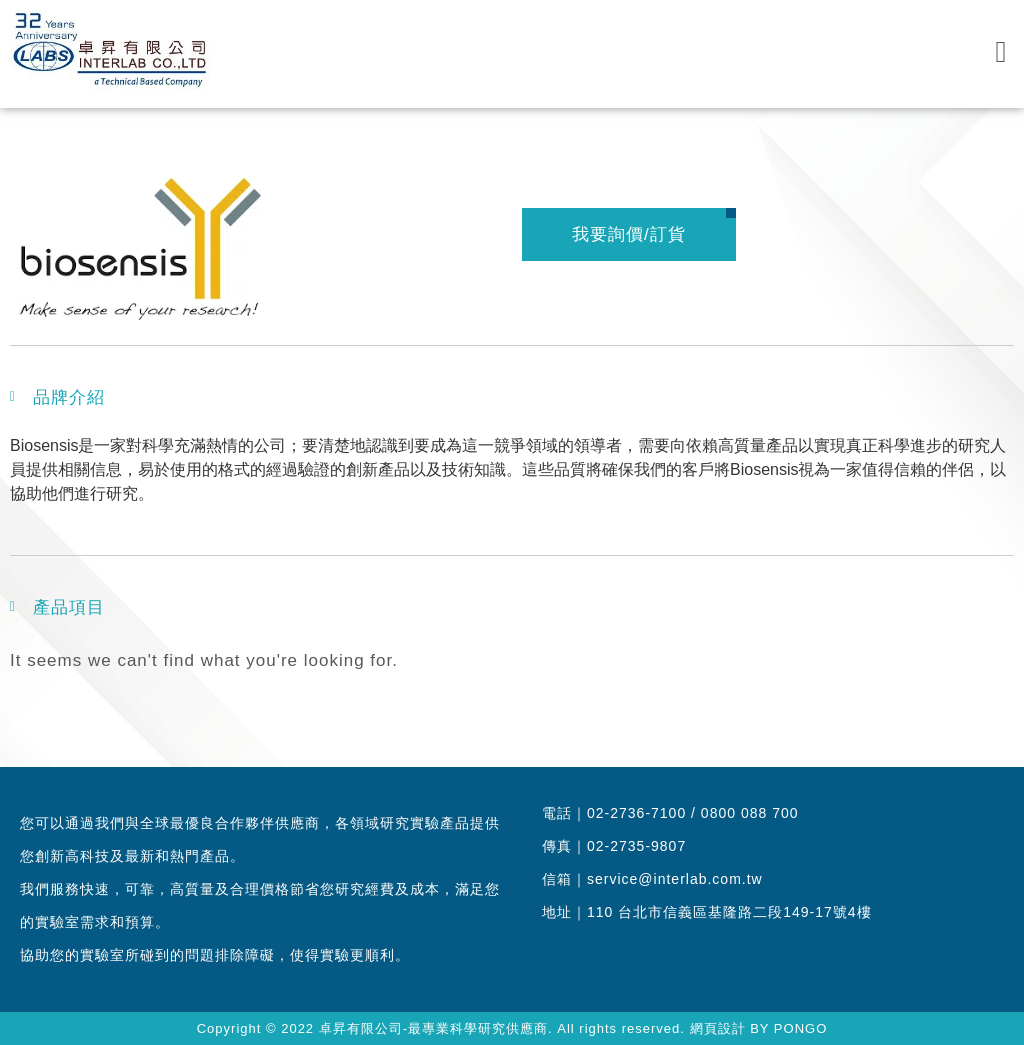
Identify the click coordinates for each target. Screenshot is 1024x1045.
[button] (1001, 51)
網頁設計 (718, 1028)
